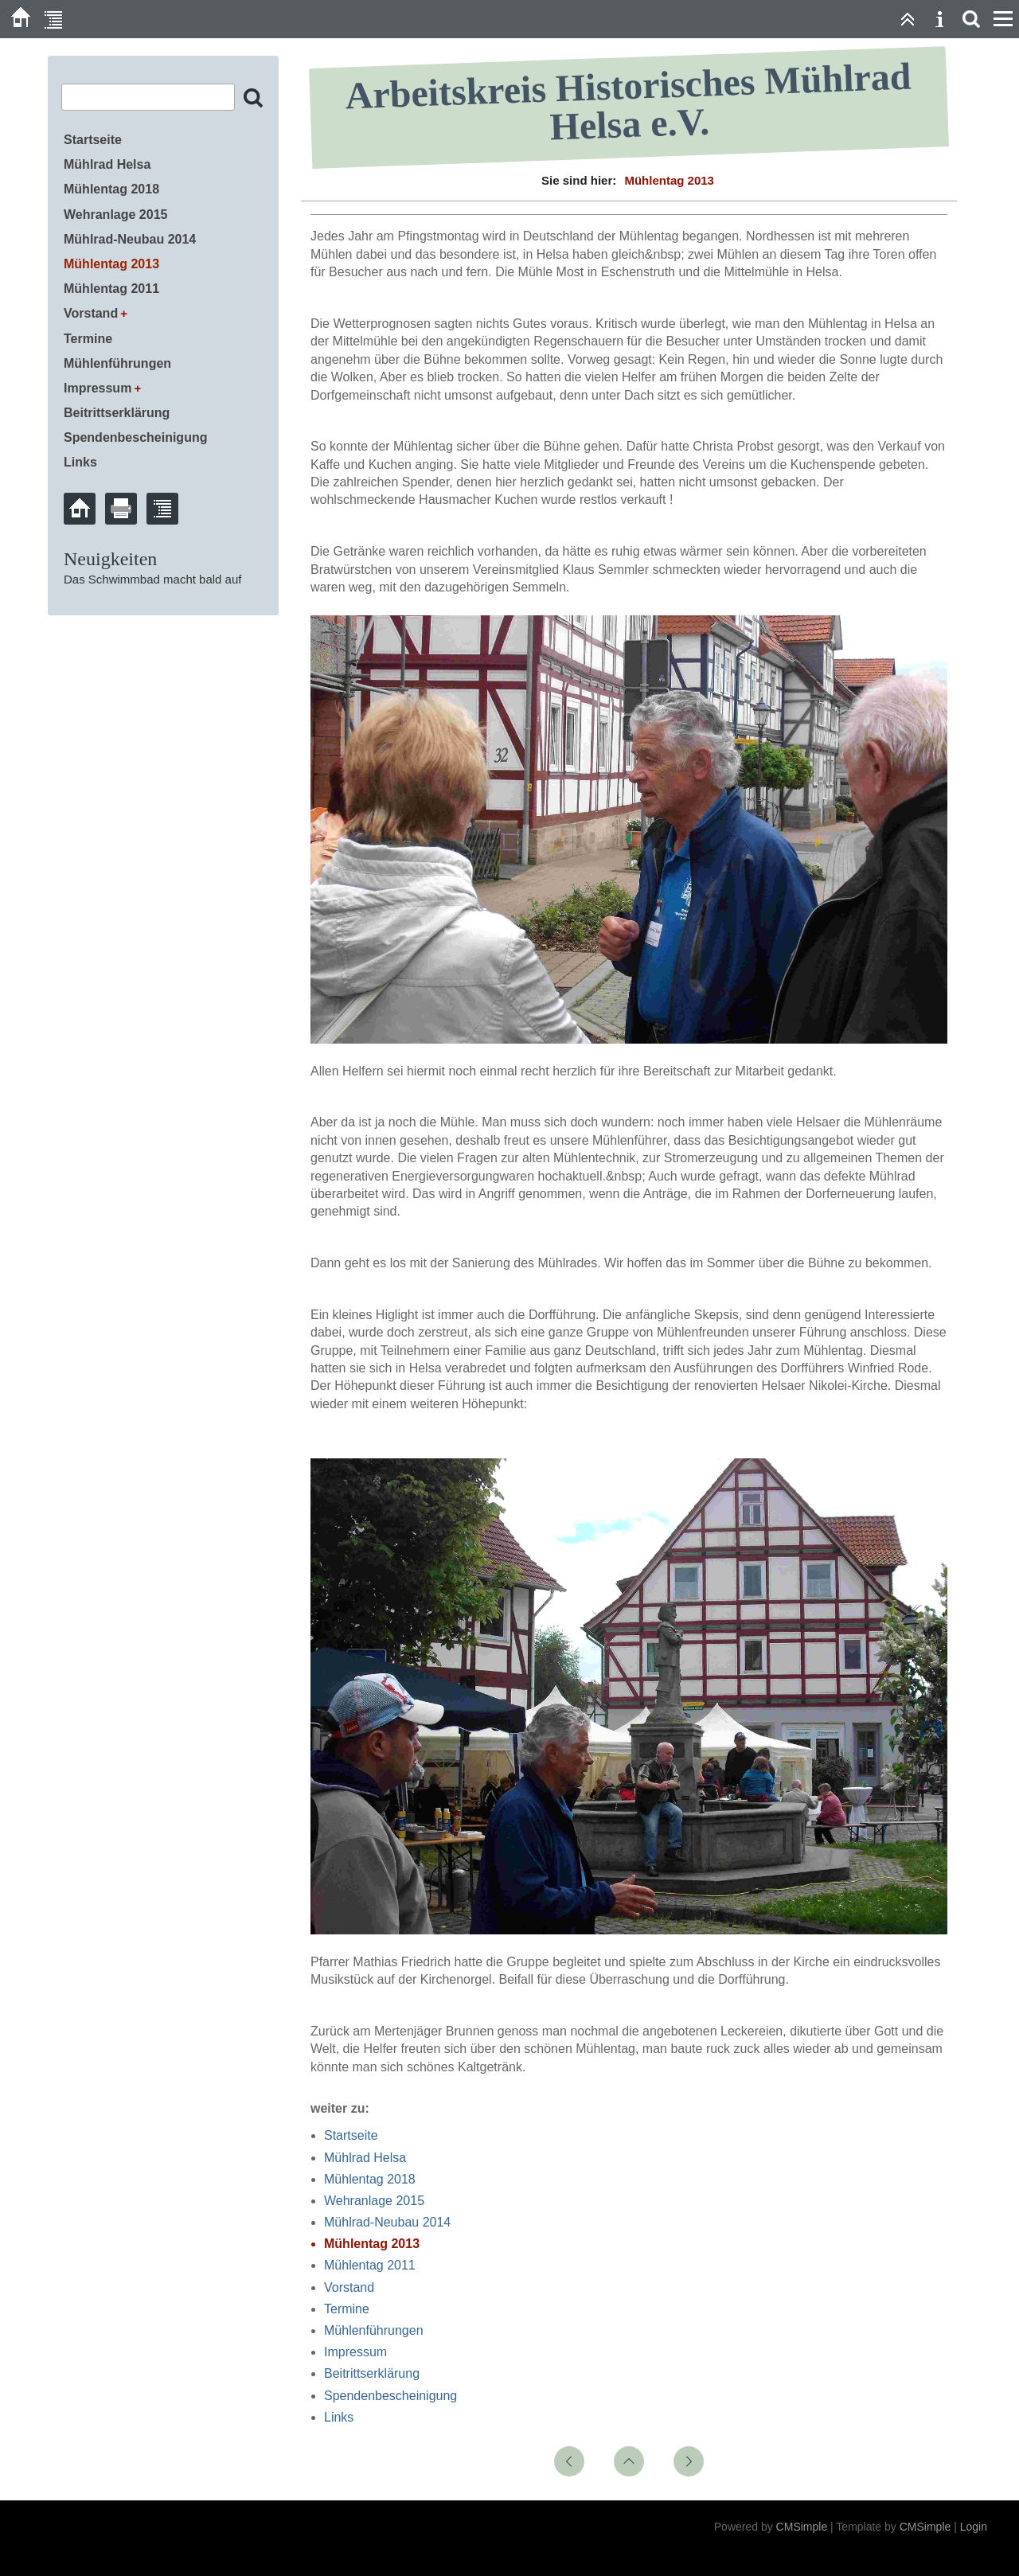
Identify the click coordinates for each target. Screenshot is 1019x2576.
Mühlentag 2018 (370, 2179)
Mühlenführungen (374, 2330)
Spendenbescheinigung (390, 2395)
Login (973, 2526)
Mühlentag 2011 (370, 2265)
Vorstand (349, 2287)
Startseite (351, 2135)
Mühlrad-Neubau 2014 (387, 2222)
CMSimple (802, 2526)
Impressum (355, 2352)
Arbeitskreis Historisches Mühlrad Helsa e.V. (628, 101)
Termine (346, 2309)
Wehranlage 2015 (374, 2200)
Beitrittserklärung (372, 2373)
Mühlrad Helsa (365, 2157)
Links (338, 2417)
